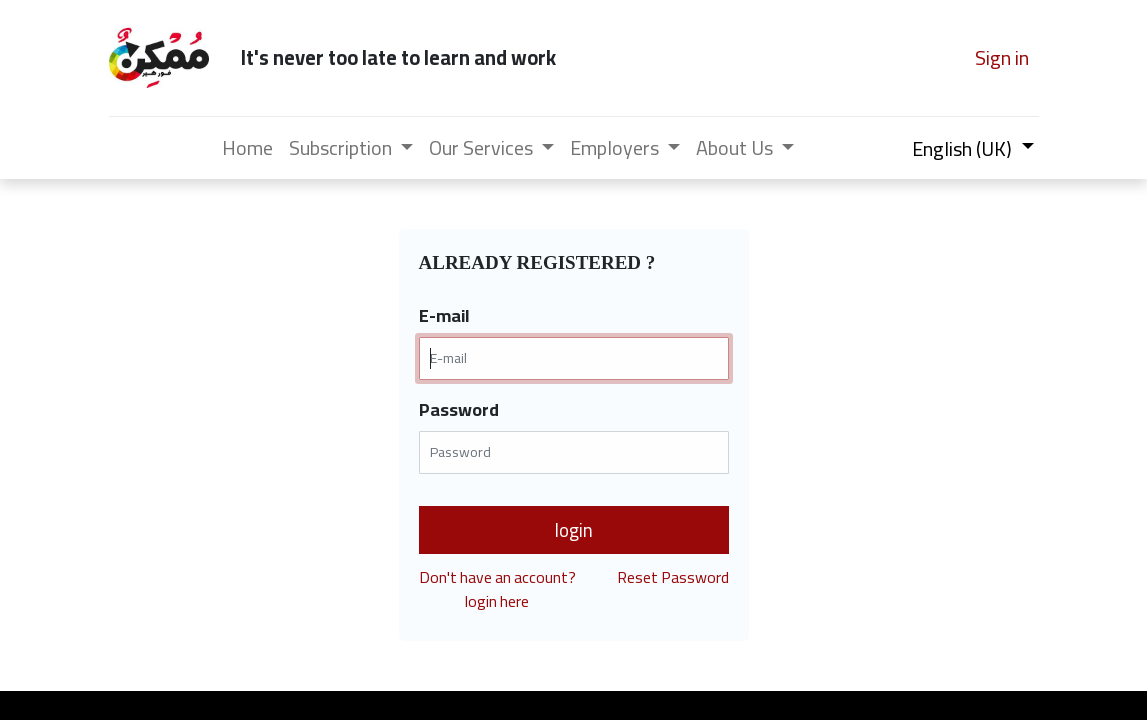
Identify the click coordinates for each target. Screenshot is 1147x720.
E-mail (444, 315)
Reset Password (673, 579)
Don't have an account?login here (497, 589)
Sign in (1002, 57)
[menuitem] (247, 148)
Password (459, 409)
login (574, 530)
